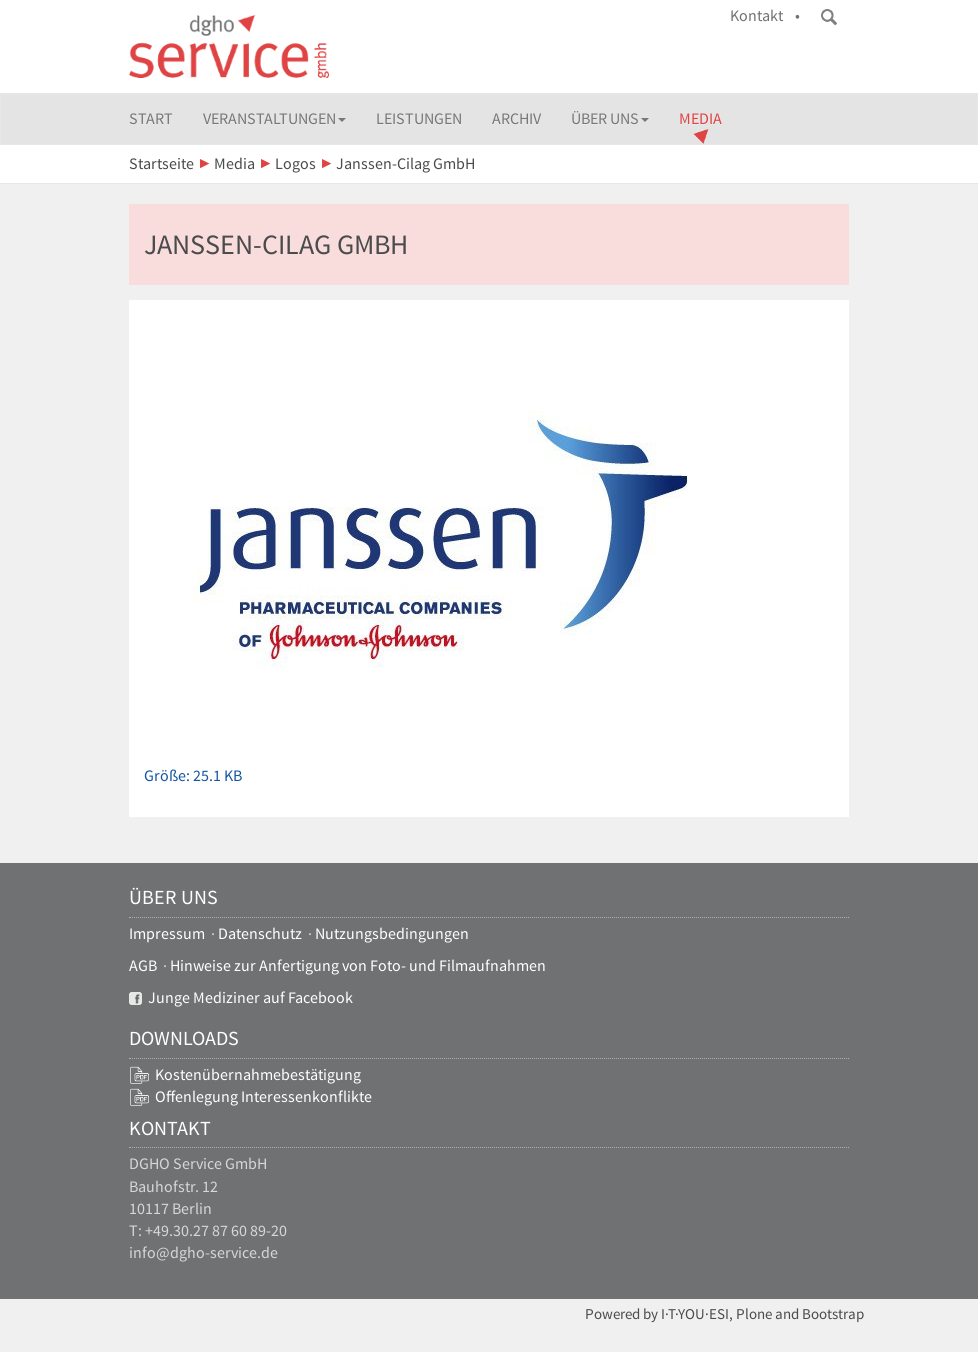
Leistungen (419, 118)
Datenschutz (260, 933)
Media (700, 118)
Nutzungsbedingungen (392, 933)
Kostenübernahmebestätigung (258, 1074)
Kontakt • (765, 15)
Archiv (516, 118)
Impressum (167, 933)
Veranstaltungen (274, 118)
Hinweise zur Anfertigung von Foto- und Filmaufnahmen (358, 965)
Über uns (610, 118)
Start (151, 118)
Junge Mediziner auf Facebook (241, 997)
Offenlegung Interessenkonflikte (263, 1096)
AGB (143, 965)
